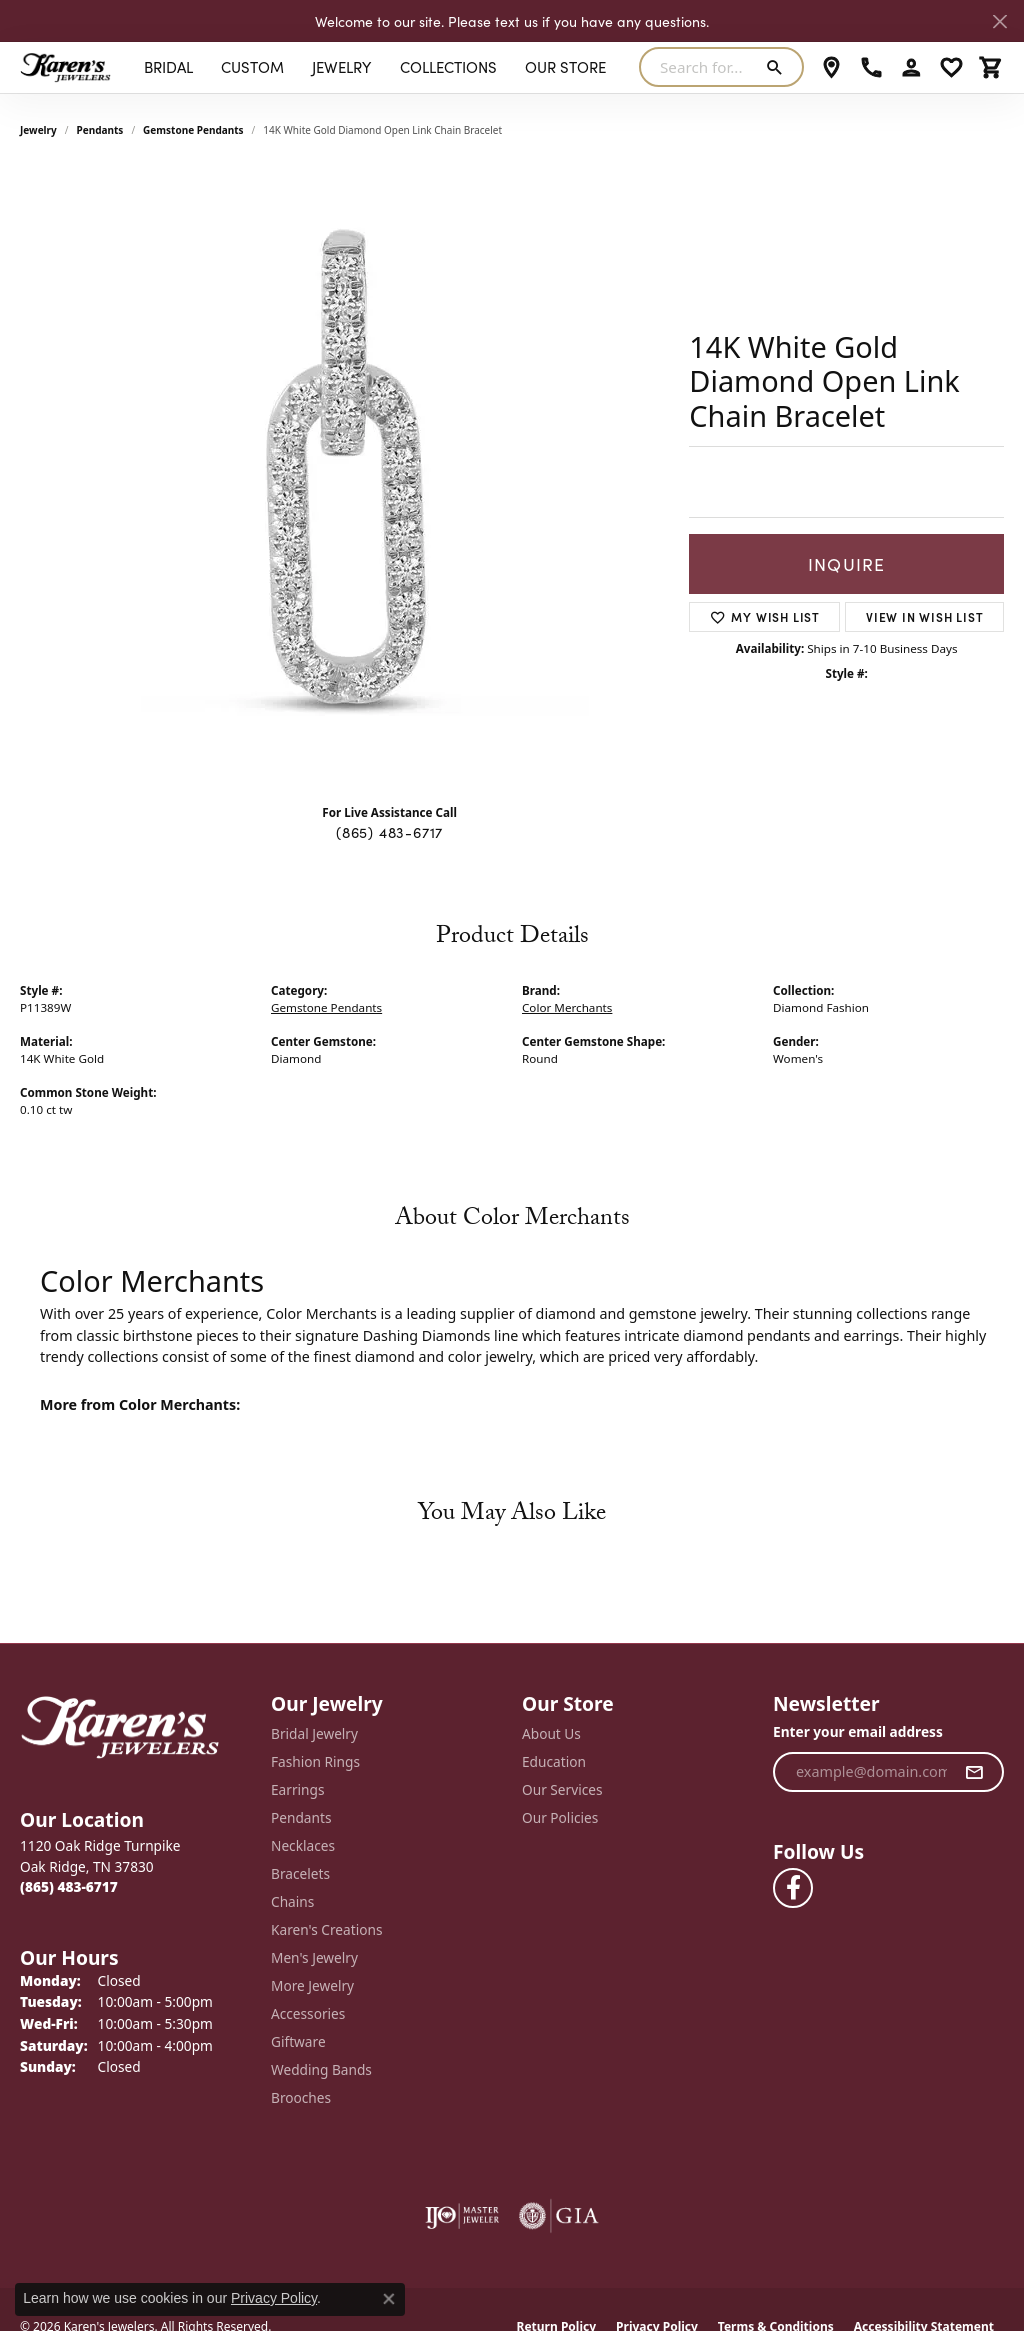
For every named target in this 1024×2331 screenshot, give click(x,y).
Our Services (562, 1789)
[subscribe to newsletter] (974, 1772)
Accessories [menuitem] (308, 2013)
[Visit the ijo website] (462, 2216)
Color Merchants (567, 1007)
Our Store (565, 66)
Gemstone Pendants (193, 130)
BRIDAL (168, 66)
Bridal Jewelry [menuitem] (314, 1733)
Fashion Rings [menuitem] (315, 1761)
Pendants (100, 130)
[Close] (999, 21)
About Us (551, 1733)
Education (554, 1761)
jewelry (38, 130)
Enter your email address (858, 1731)
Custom (252, 66)
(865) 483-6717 (389, 832)
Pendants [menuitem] (301, 1817)
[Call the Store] (69, 1886)
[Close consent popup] (389, 2299)
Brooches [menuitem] (301, 2097)
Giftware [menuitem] (298, 2041)
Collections (448, 66)
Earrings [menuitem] (298, 1789)
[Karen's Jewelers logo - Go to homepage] (65, 67)
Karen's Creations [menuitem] (326, 1929)
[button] (911, 67)
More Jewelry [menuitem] (312, 1985)
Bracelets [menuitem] (300, 1873)
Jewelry (341, 66)
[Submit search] (778, 67)
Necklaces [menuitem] (303, 1845)
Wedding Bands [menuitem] (321, 2069)
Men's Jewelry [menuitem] (314, 1957)
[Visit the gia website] (559, 2216)
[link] (831, 67)
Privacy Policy (274, 2298)
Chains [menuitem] (292, 1901)
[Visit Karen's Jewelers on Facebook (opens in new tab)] (793, 1888)
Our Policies (560, 1817)
